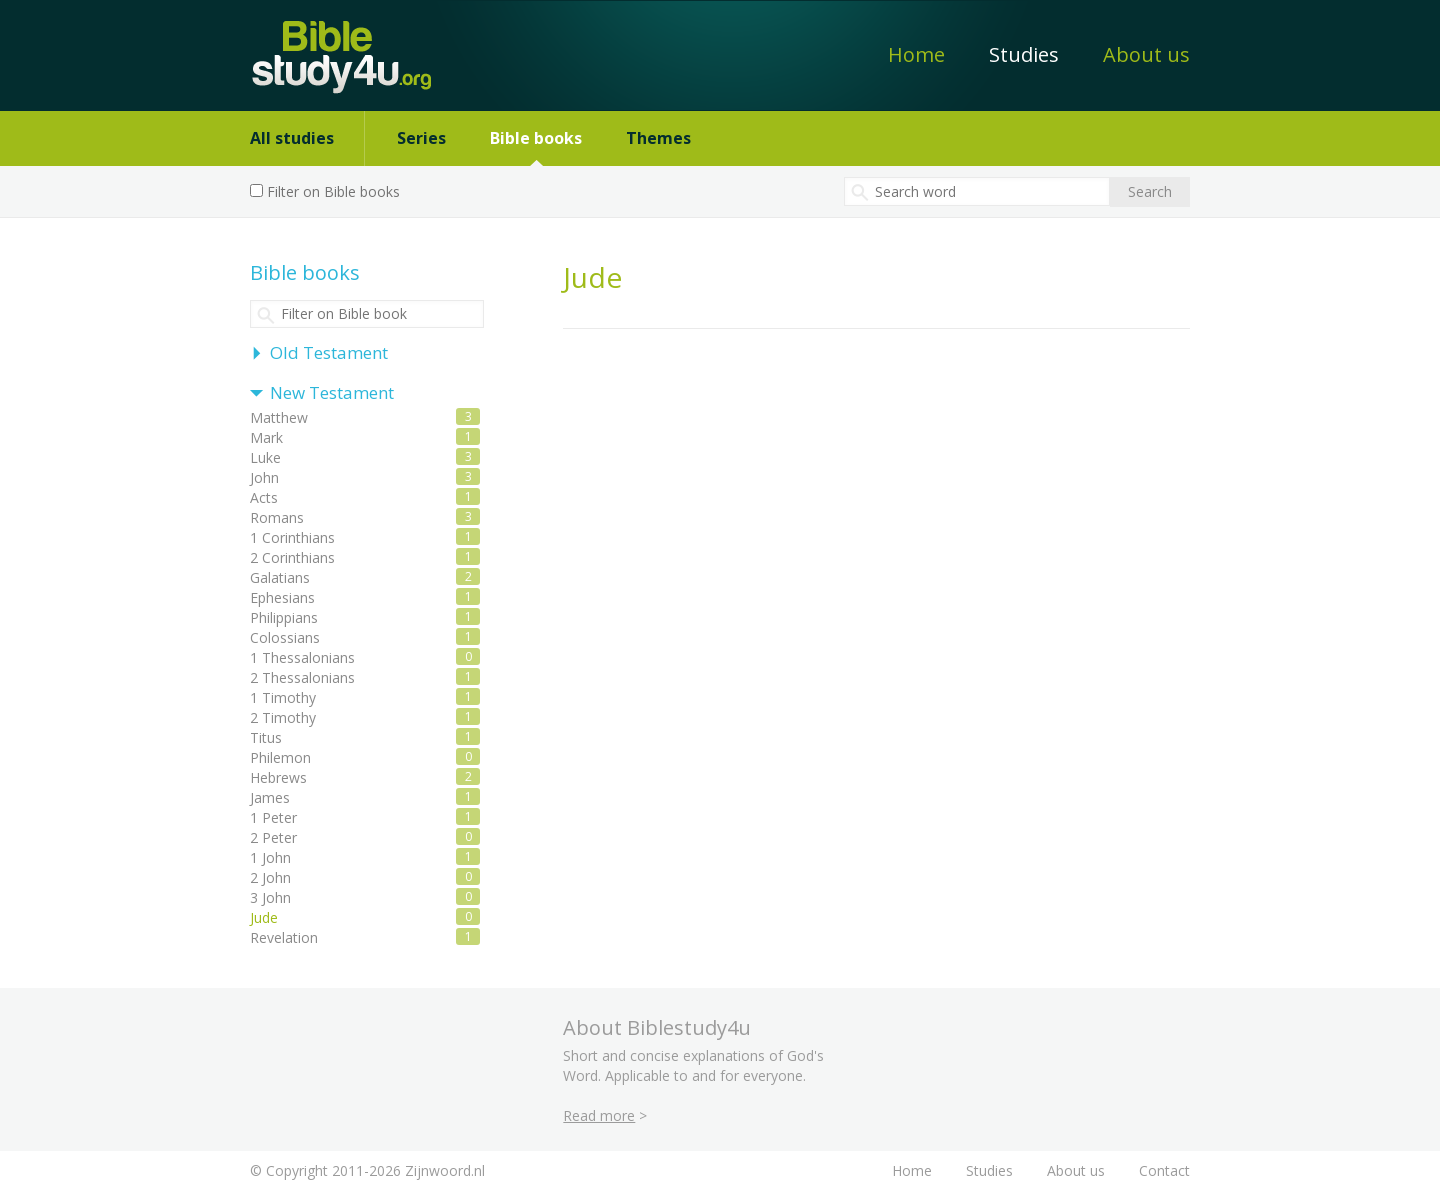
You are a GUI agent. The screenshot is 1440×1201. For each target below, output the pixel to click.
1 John (270, 857)
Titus (266, 737)
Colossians (285, 637)
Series (421, 138)
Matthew (279, 417)
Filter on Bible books (333, 191)
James (270, 797)
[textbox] (977, 191)
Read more (599, 1115)
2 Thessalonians (302, 677)
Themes (658, 138)
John (264, 477)
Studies (1024, 54)
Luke (265, 457)
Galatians (280, 577)
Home (916, 54)
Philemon (280, 757)
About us (1146, 54)
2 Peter (273, 837)
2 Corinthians (292, 557)
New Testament (332, 392)
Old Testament (329, 352)
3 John (270, 897)
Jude (264, 917)
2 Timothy (283, 717)
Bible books (536, 138)
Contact (1164, 1170)
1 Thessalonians (302, 657)
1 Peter (273, 817)
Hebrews (278, 777)
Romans (277, 517)
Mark (266, 437)
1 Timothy (283, 697)
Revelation (284, 937)
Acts (264, 497)
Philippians (284, 617)
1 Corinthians (292, 537)
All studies (292, 138)
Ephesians (282, 597)
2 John (270, 877)
